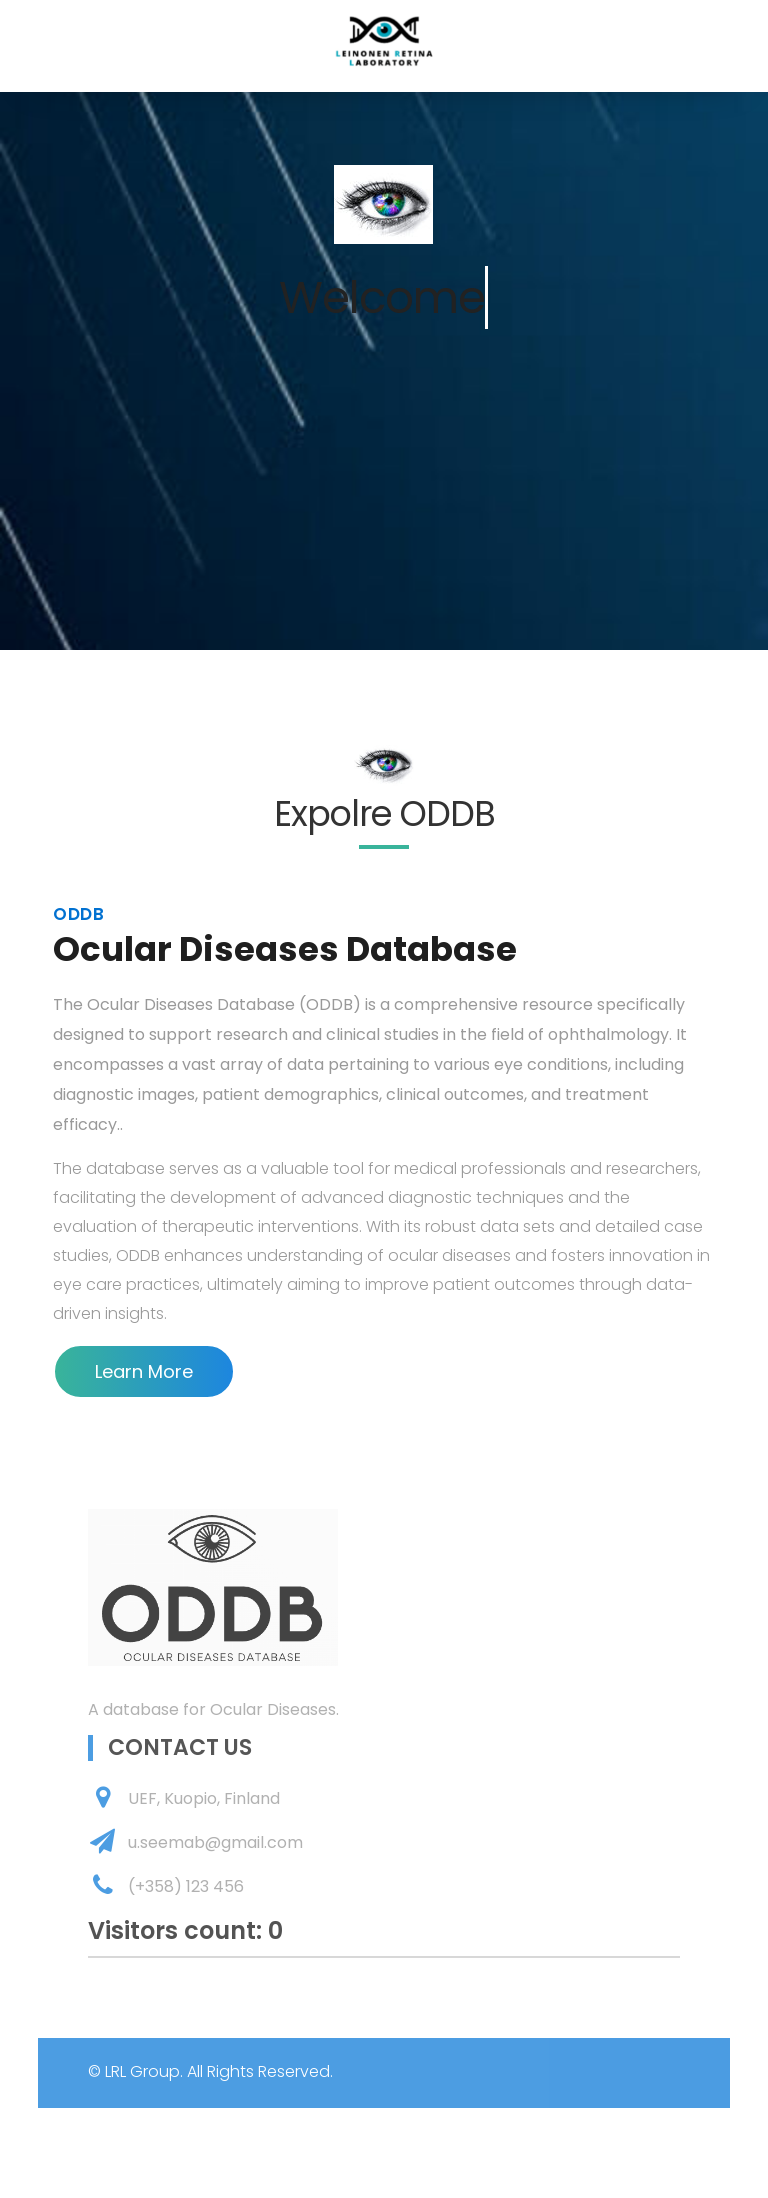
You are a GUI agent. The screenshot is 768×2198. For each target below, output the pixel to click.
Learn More (144, 1371)
